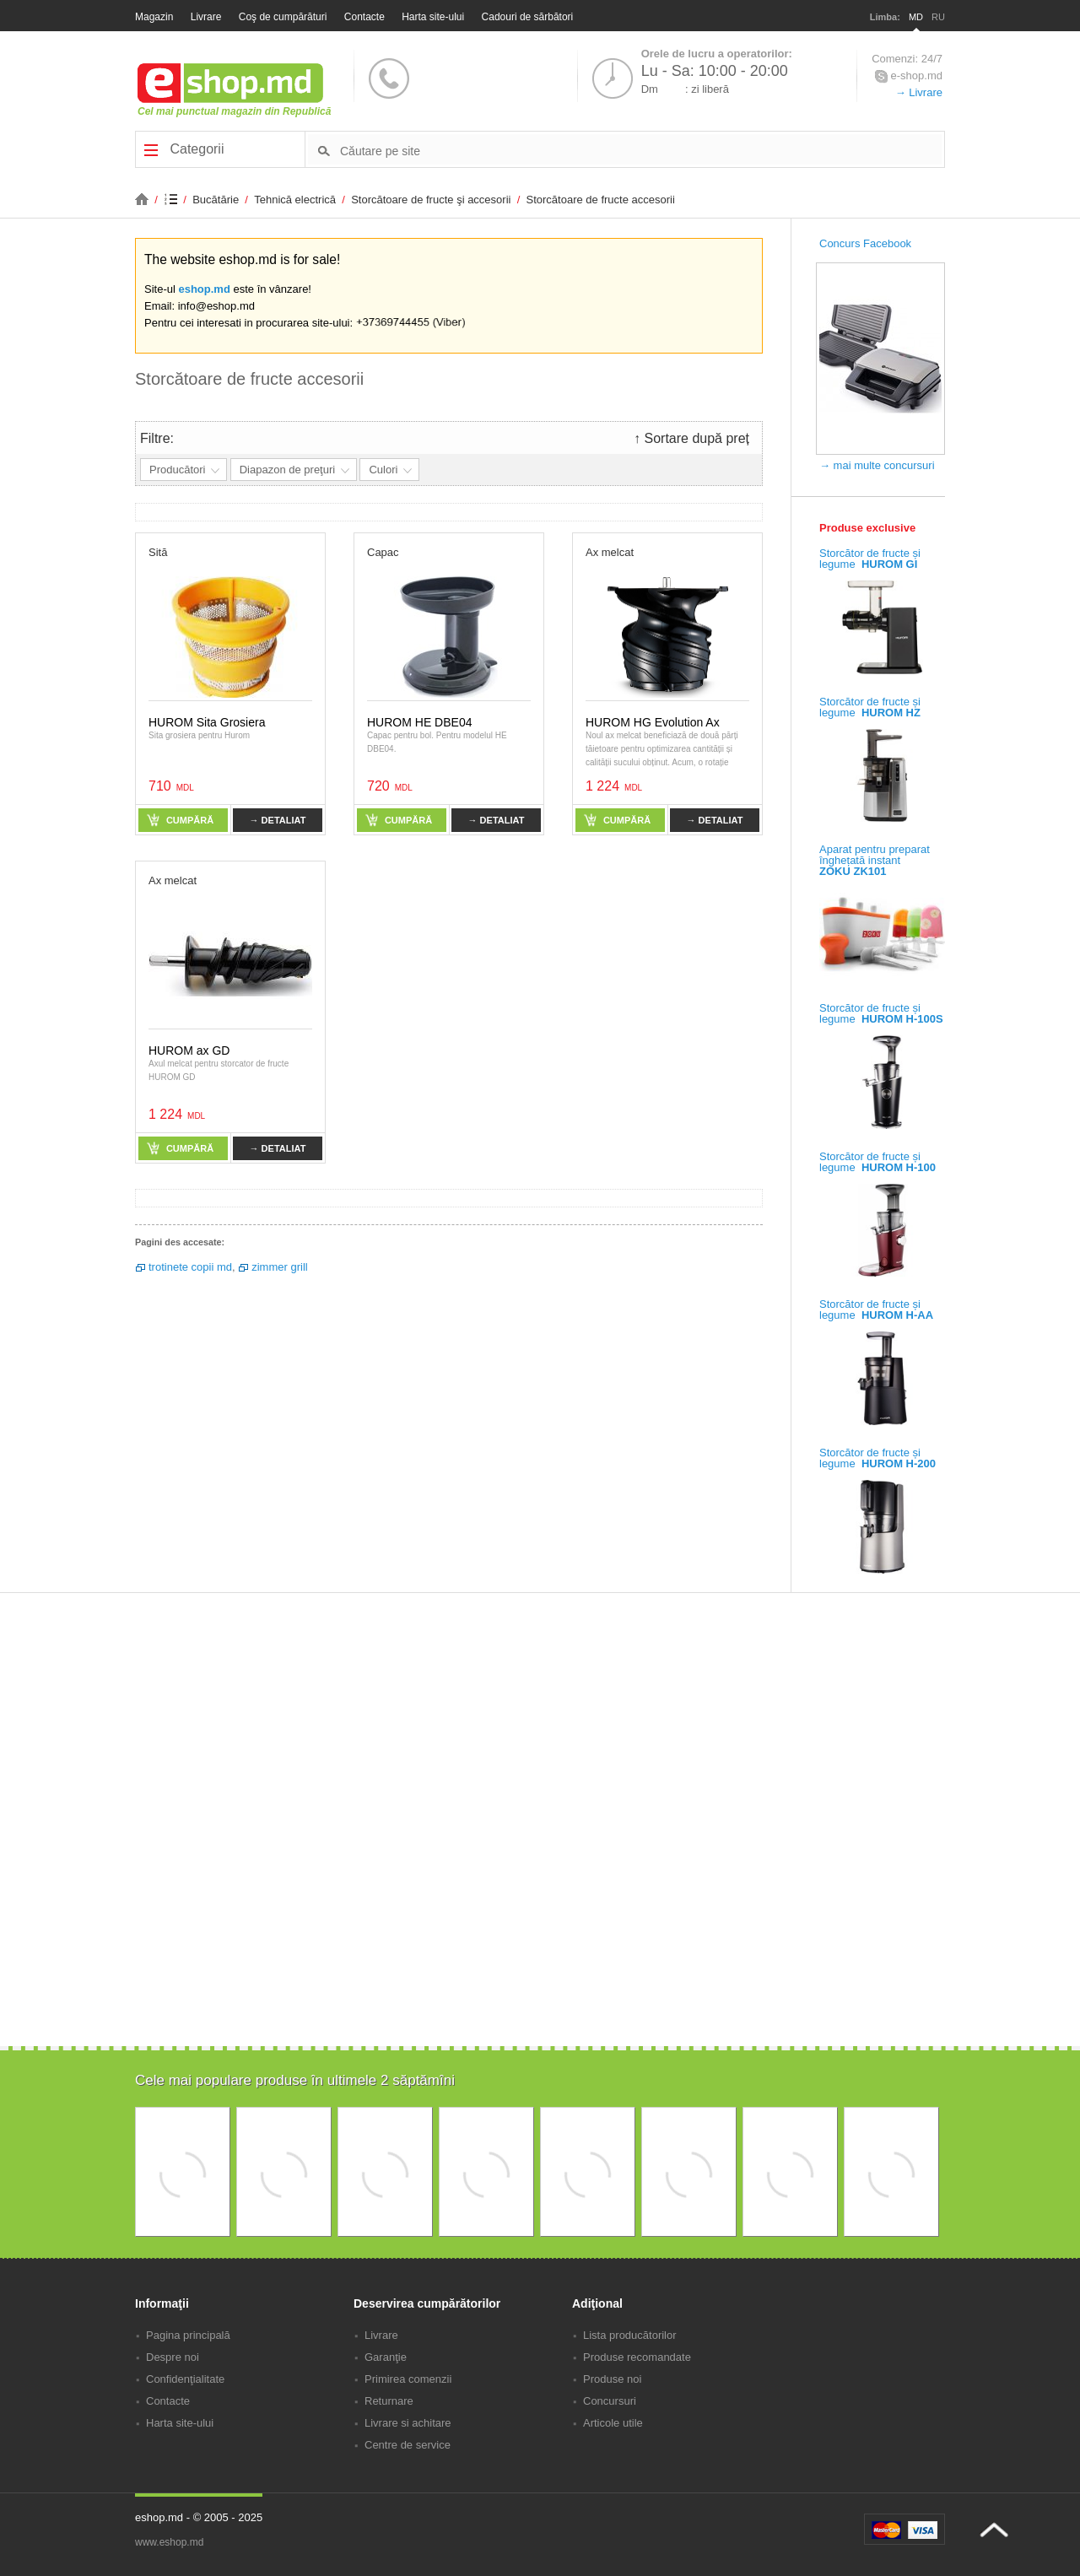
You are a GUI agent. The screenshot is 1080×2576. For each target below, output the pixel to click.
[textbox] (641, 150)
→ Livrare (918, 92)
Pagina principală (188, 2335)
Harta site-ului (433, 17)
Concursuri (609, 2401)
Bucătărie (217, 199)
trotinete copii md (190, 1267)
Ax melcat (610, 552)
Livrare (206, 17)
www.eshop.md (169, 2542)
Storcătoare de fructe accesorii (600, 199)
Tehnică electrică (296, 199)
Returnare (388, 2401)
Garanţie (385, 2357)
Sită (157, 552)
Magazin (154, 17)
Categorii (184, 149)
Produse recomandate (637, 2357)
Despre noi (172, 2357)
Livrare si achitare (407, 2423)
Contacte (364, 17)
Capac (383, 552)
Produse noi (612, 2379)
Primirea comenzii (407, 2379)
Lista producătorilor (630, 2335)
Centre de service (407, 2444)
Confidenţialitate (185, 2379)
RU (938, 17)
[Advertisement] (540, 1929)
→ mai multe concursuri (877, 465)
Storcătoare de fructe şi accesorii (432, 199)
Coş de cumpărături (283, 17)
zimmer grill (279, 1267)
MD (916, 17)
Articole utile (613, 2423)
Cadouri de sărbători (528, 17)
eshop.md (204, 289)
